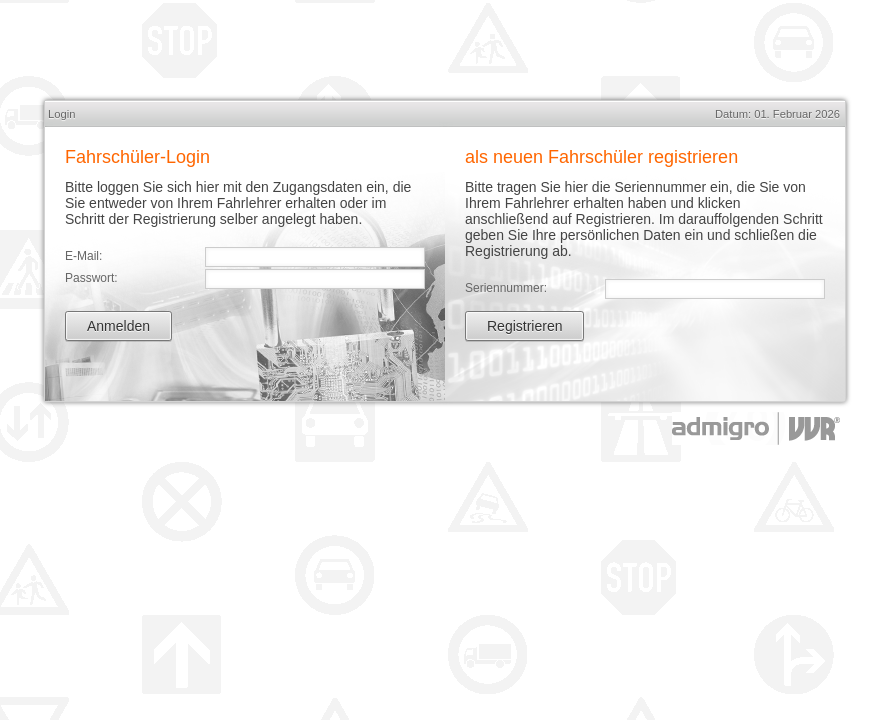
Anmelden (118, 326)
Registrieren (524, 326)
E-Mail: (83, 256)
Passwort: (91, 278)
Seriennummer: (506, 288)
